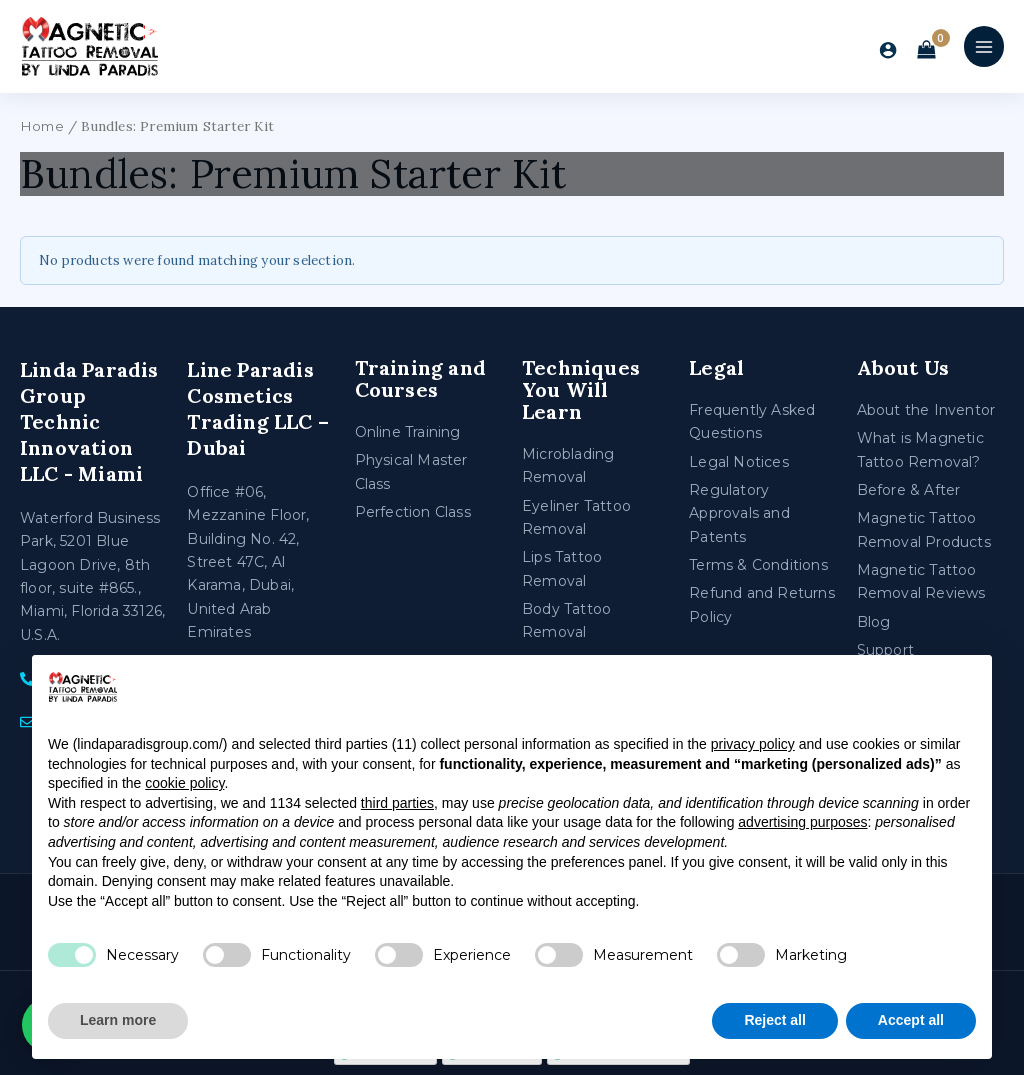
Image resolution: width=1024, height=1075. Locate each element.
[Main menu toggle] (984, 46)
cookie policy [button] (184, 783)
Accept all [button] (911, 1020)
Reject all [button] (774, 1020)
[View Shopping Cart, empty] (926, 51)
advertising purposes (802, 822)
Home (42, 126)
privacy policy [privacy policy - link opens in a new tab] (753, 744)
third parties (397, 803)
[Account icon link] (888, 50)
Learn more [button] (118, 1020)
